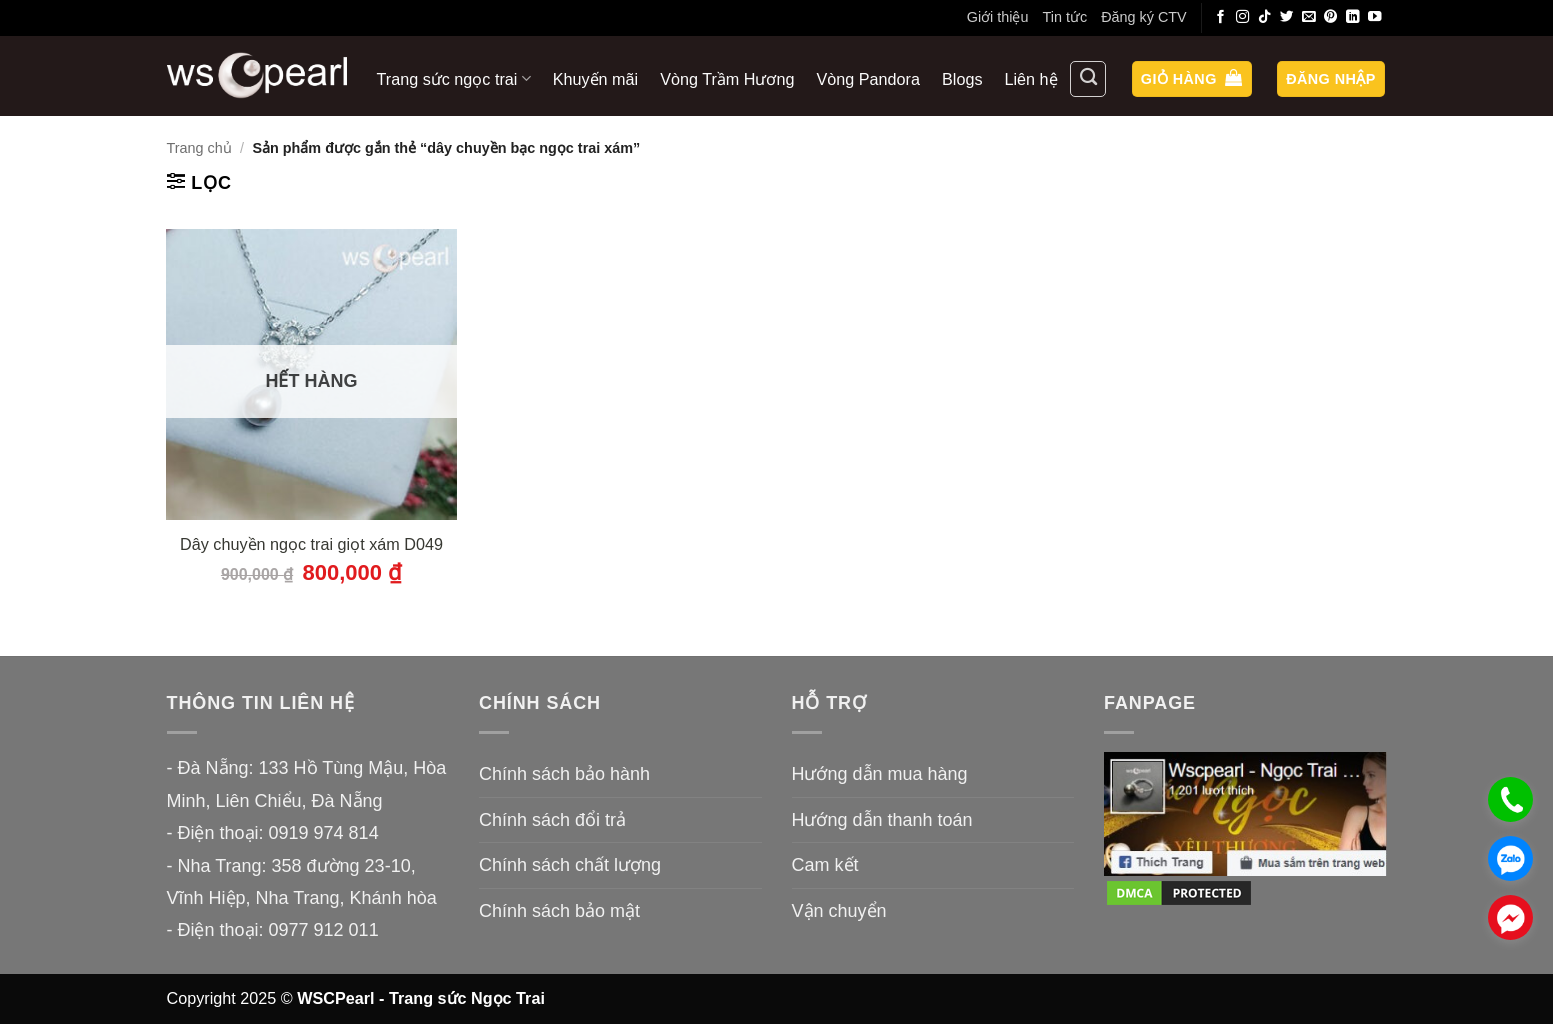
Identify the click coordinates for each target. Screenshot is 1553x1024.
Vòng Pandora (869, 79)
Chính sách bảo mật (559, 911)
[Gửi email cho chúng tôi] (1309, 17)
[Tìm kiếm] (1088, 79)
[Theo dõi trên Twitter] (1287, 17)
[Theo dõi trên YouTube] (1375, 17)
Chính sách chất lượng (570, 865)
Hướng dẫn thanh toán (882, 820)
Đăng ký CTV (1144, 17)
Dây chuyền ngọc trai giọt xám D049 (311, 544)
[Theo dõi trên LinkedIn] (1353, 17)
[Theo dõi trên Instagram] (1243, 17)
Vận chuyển (839, 911)
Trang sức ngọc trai (454, 78)
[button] (1192, 79)
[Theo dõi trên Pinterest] (1331, 17)
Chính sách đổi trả (552, 820)
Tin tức (1064, 17)
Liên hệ (1031, 79)
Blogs (962, 79)
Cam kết (825, 865)
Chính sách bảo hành (564, 774)
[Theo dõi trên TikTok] (1265, 17)
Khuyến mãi (595, 79)
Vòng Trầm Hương (727, 79)
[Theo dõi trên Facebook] (1221, 17)
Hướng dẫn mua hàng (880, 774)
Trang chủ (199, 148)
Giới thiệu (998, 17)
